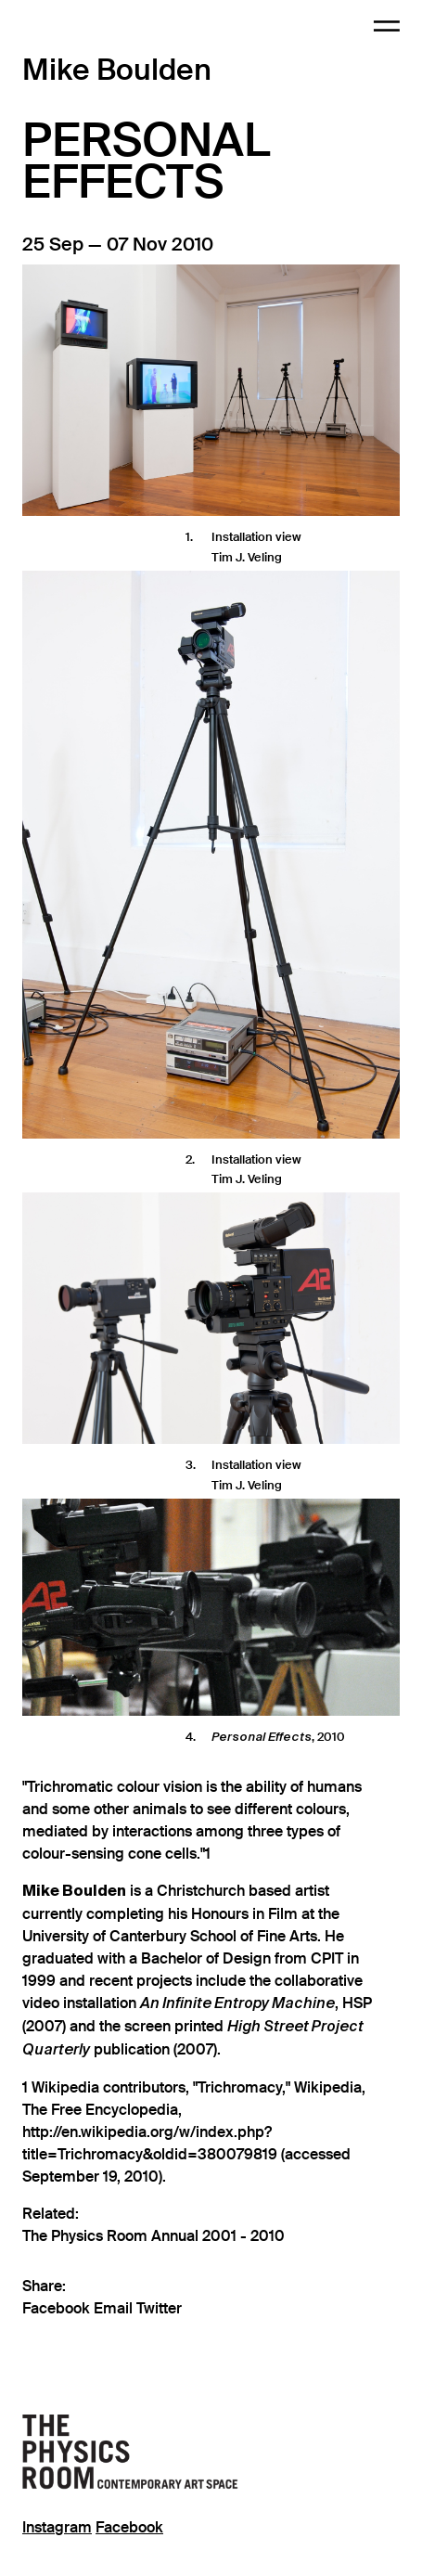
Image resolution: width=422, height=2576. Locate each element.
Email (115, 2308)
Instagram (57, 2527)
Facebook (58, 2308)
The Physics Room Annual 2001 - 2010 (153, 2236)
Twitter (159, 2308)
